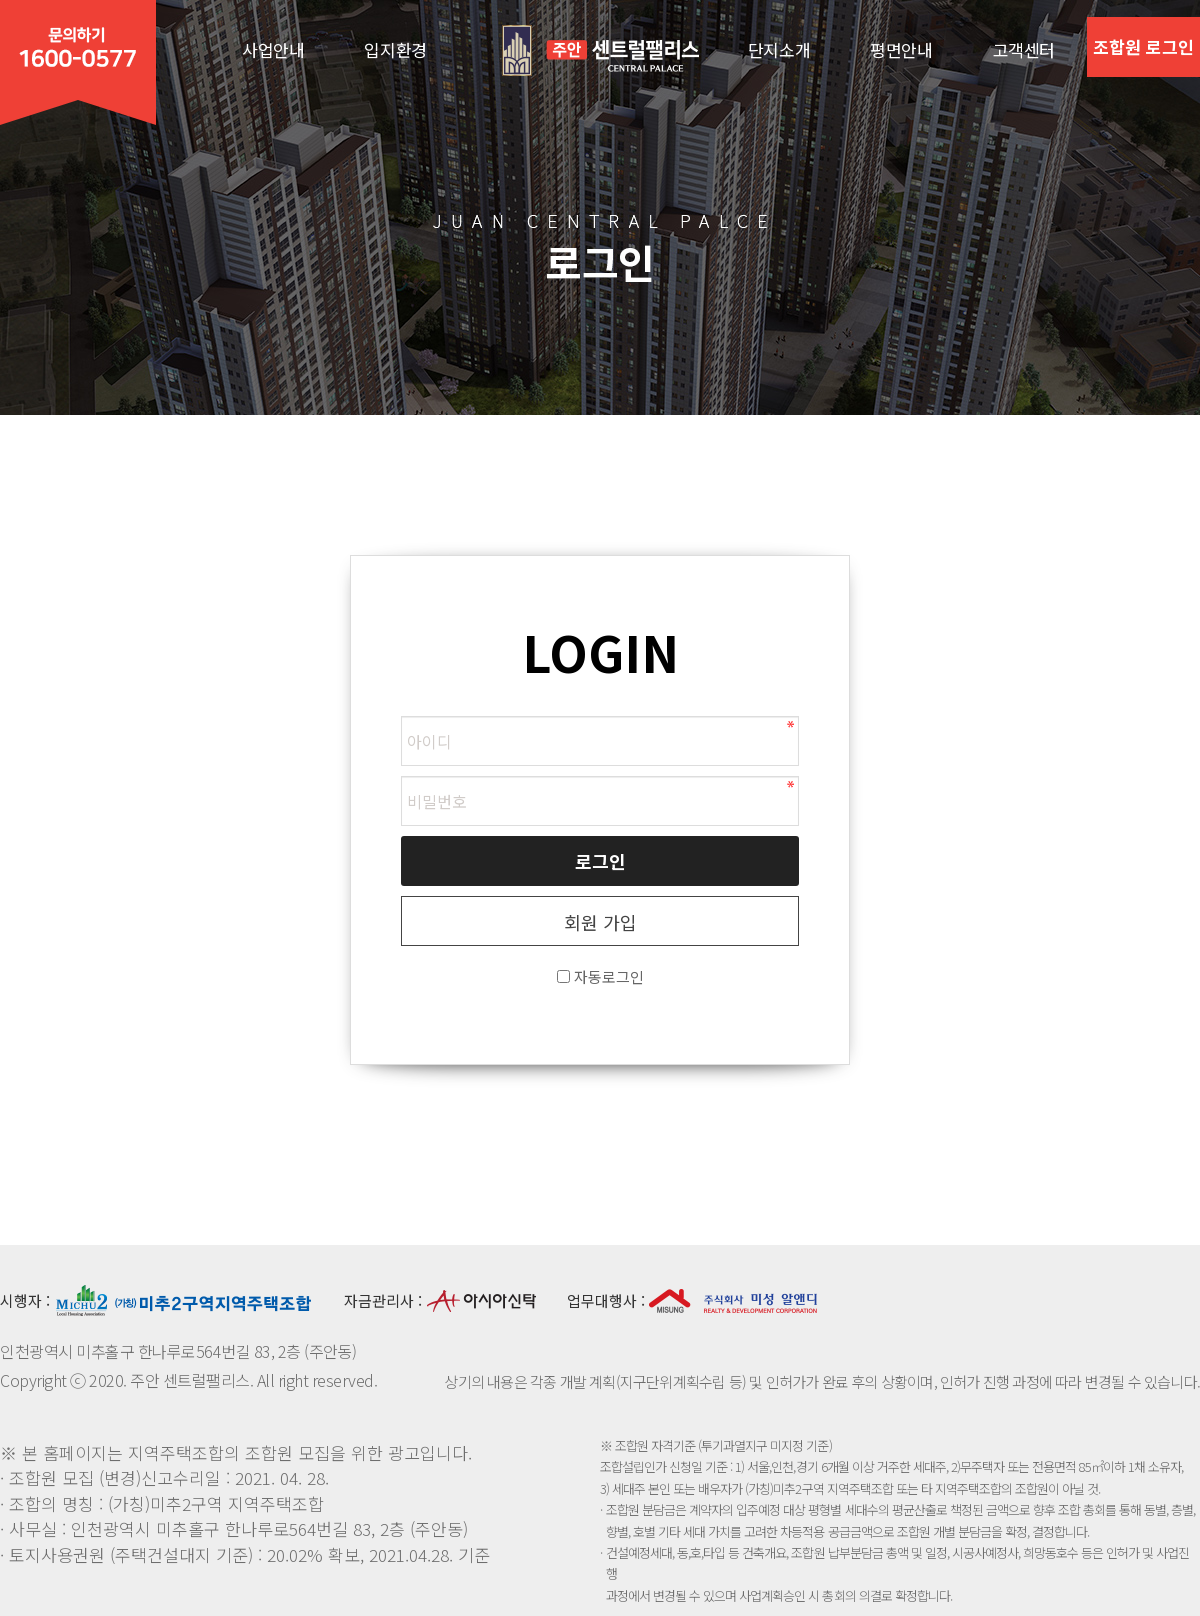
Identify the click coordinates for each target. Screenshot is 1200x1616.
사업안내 (273, 49)
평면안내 (901, 49)
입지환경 (395, 49)
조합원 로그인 (1143, 46)
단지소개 (779, 49)
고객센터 (1024, 49)
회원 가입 (600, 922)
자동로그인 (609, 976)
